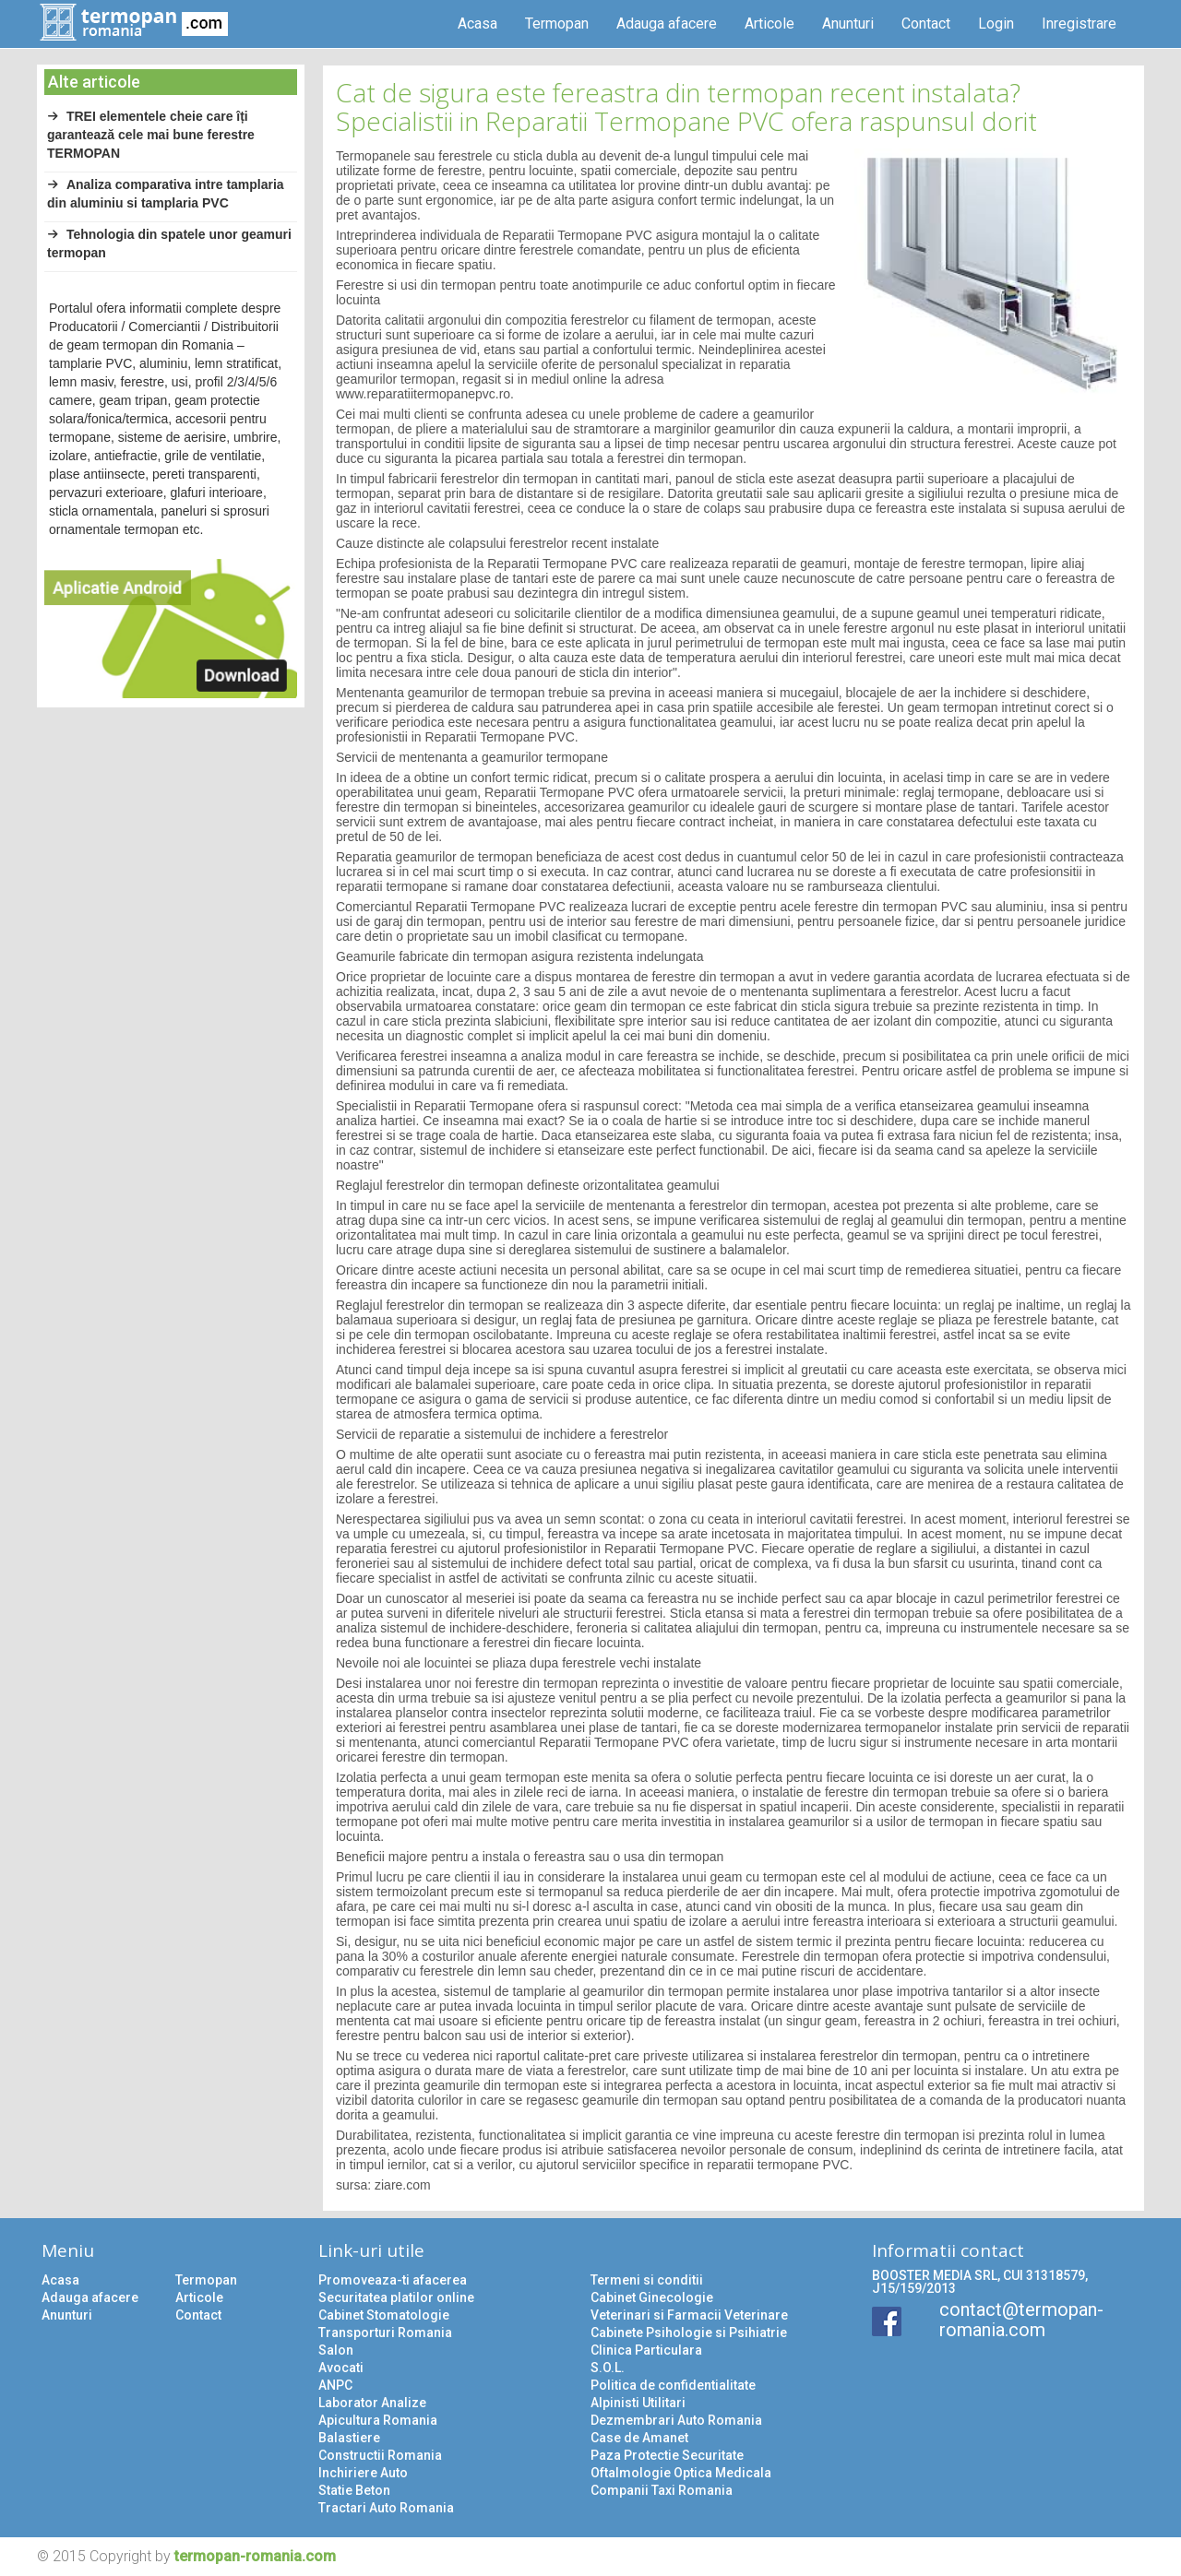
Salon (335, 2350)
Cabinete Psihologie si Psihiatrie (688, 2332)
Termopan (557, 23)
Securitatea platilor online (396, 2297)
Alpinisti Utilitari (638, 2402)
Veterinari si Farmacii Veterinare (689, 2315)
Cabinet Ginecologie (651, 2297)
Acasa (477, 23)
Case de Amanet (639, 2437)
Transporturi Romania (385, 2332)
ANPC (335, 2385)
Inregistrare (1079, 23)
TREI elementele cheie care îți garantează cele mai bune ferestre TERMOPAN (151, 134)
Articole (769, 23)
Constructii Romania (380, 2455)
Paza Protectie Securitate (667, 2455)
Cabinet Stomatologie (383, 2315)
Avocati (341, 2367)
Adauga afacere (666, 23)
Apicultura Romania (377, 2420)
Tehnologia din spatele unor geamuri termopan (169, 243)
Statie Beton (354, 2490)
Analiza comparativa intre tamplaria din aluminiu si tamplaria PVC (165, 193)
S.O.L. (607, 2367)
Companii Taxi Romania (661, 2490)
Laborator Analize (372, 2402)
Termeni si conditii (646, 2279)
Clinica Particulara (646, 2350)
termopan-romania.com (255, 2556)
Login (996, 23)
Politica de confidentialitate (673, 2385)
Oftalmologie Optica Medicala (680, 2472)
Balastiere (349, 2437)
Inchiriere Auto (363, 2472)
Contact (925, 23)
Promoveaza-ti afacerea (392, 2279)
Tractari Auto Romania (386, 2507)
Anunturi (848, 23)
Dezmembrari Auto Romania (676, 2420)
